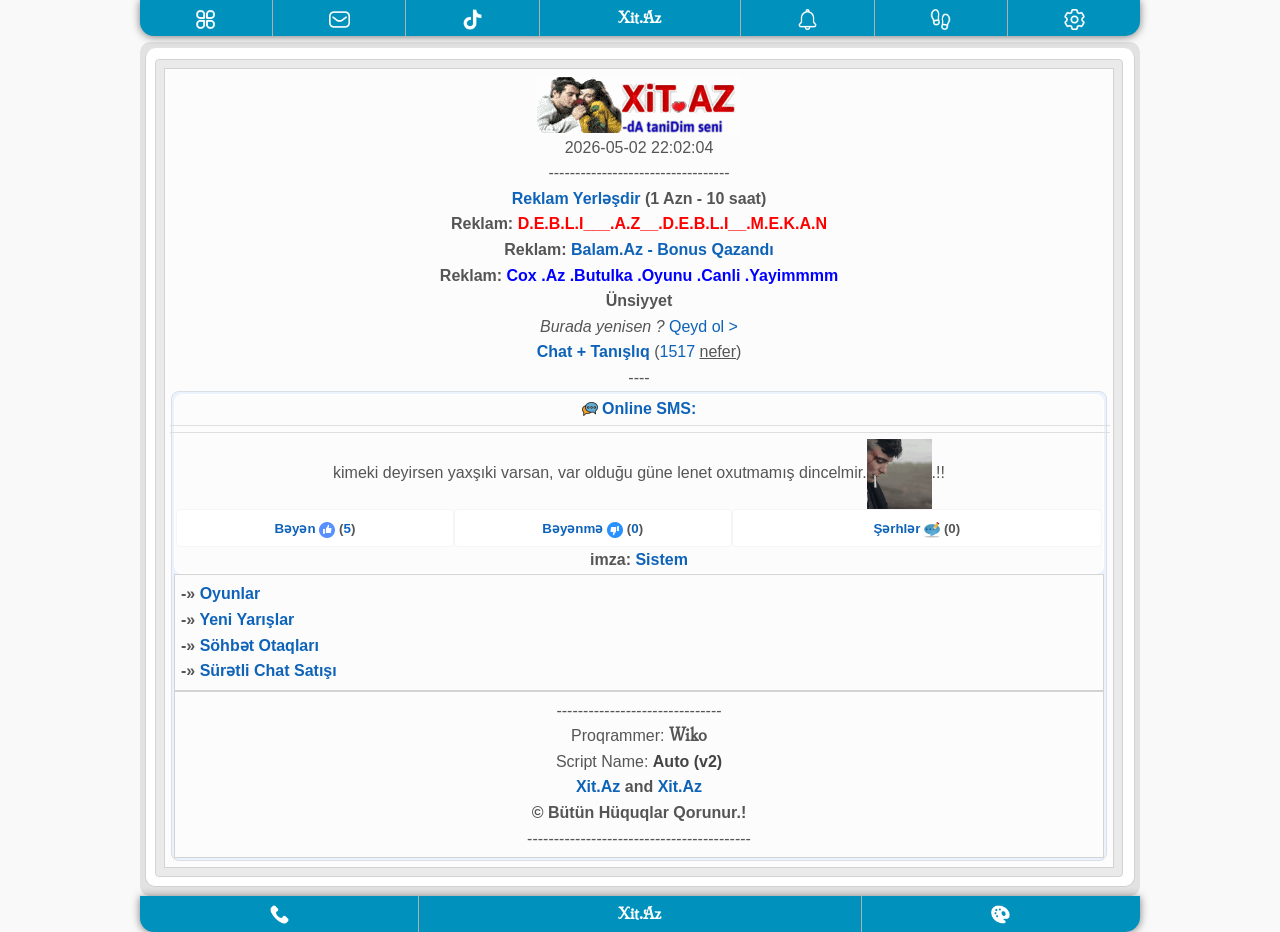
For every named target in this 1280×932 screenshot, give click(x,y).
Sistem (661, 559)
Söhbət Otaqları (259, 645)
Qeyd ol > (703, 326)
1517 (678, 351)
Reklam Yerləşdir (576, 198)
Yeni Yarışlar (246, 619)
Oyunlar (230, 593)
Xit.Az (598, 786)
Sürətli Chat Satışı (268, 670)
